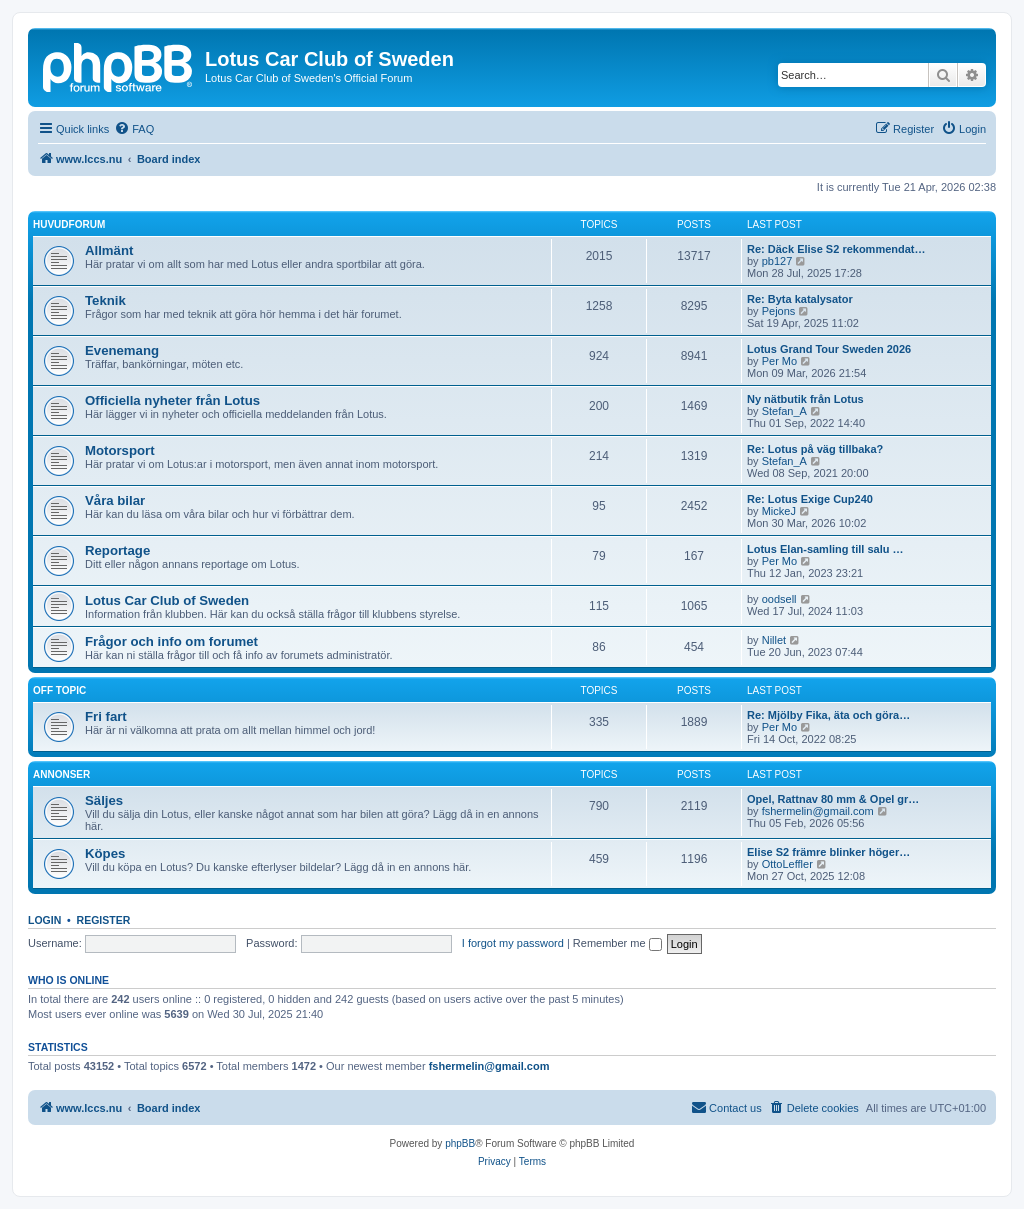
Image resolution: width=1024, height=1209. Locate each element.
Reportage (117, 550)
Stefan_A (784, 411)
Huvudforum (69, 224)
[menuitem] (134, 129)
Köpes (105, 853)
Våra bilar (115, 500)
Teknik (105, 300)
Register (104, 920)
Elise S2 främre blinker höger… (828, 852)
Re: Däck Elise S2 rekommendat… (836, 249)
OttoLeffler (787, 864)
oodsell (779, 599)
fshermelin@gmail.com (818, 811)
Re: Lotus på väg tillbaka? (815, 449)
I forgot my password (513, 943)
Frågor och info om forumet (171, 641)
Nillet (774, 640)
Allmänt (109, 250)
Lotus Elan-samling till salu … (825, 549)
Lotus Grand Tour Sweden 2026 (829, 349)
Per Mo (779, 361)
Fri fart (106, 716)
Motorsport (120, 450)
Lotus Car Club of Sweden (167, 600)
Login (44, 920)
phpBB (460, 1143)
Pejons (779, 311)
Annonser (61, 774)
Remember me (617, 943)
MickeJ (779, 511)
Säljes (104, 800)
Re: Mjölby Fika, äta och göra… (828, 715)
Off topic (59, 690)
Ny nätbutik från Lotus (805, 399)
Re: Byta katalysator (800, 299)
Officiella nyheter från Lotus (172, 400)
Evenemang (122, 350)
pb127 (777, 261)
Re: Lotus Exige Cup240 (810, 499)
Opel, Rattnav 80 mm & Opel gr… (833, 799)
